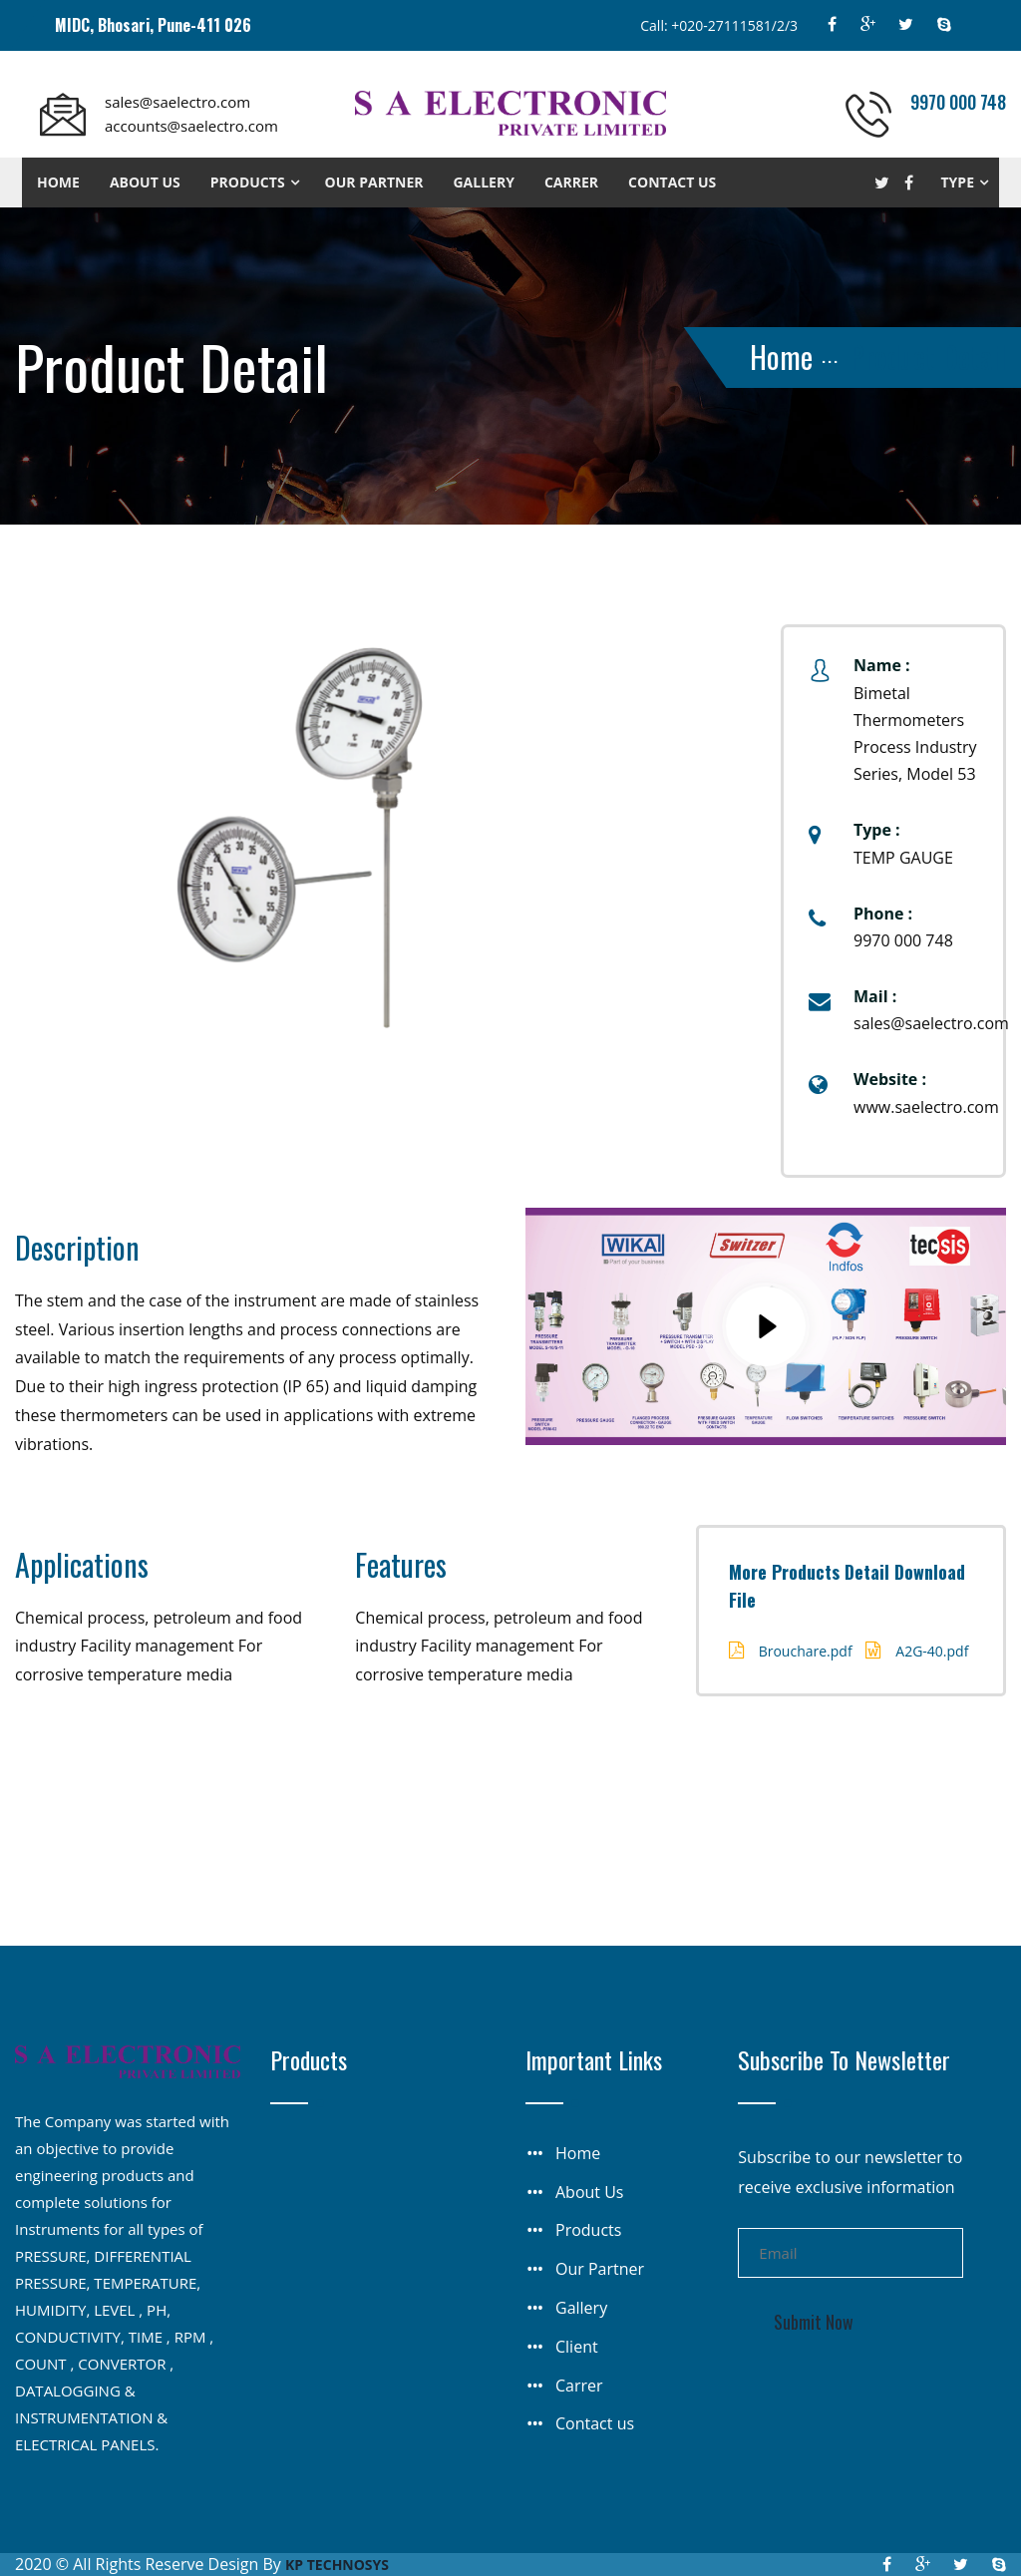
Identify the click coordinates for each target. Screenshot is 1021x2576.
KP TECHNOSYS (337, 2564)
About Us (589, 2192)
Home (58, 182)
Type (957, 182)
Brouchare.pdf (805, 1651)
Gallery (483, 182)
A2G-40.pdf (931, 1651)
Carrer (571, 182)
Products (247, 182)
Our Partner (374, 182)
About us (145, 182)
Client (576, 2347)
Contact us (672, 182)
